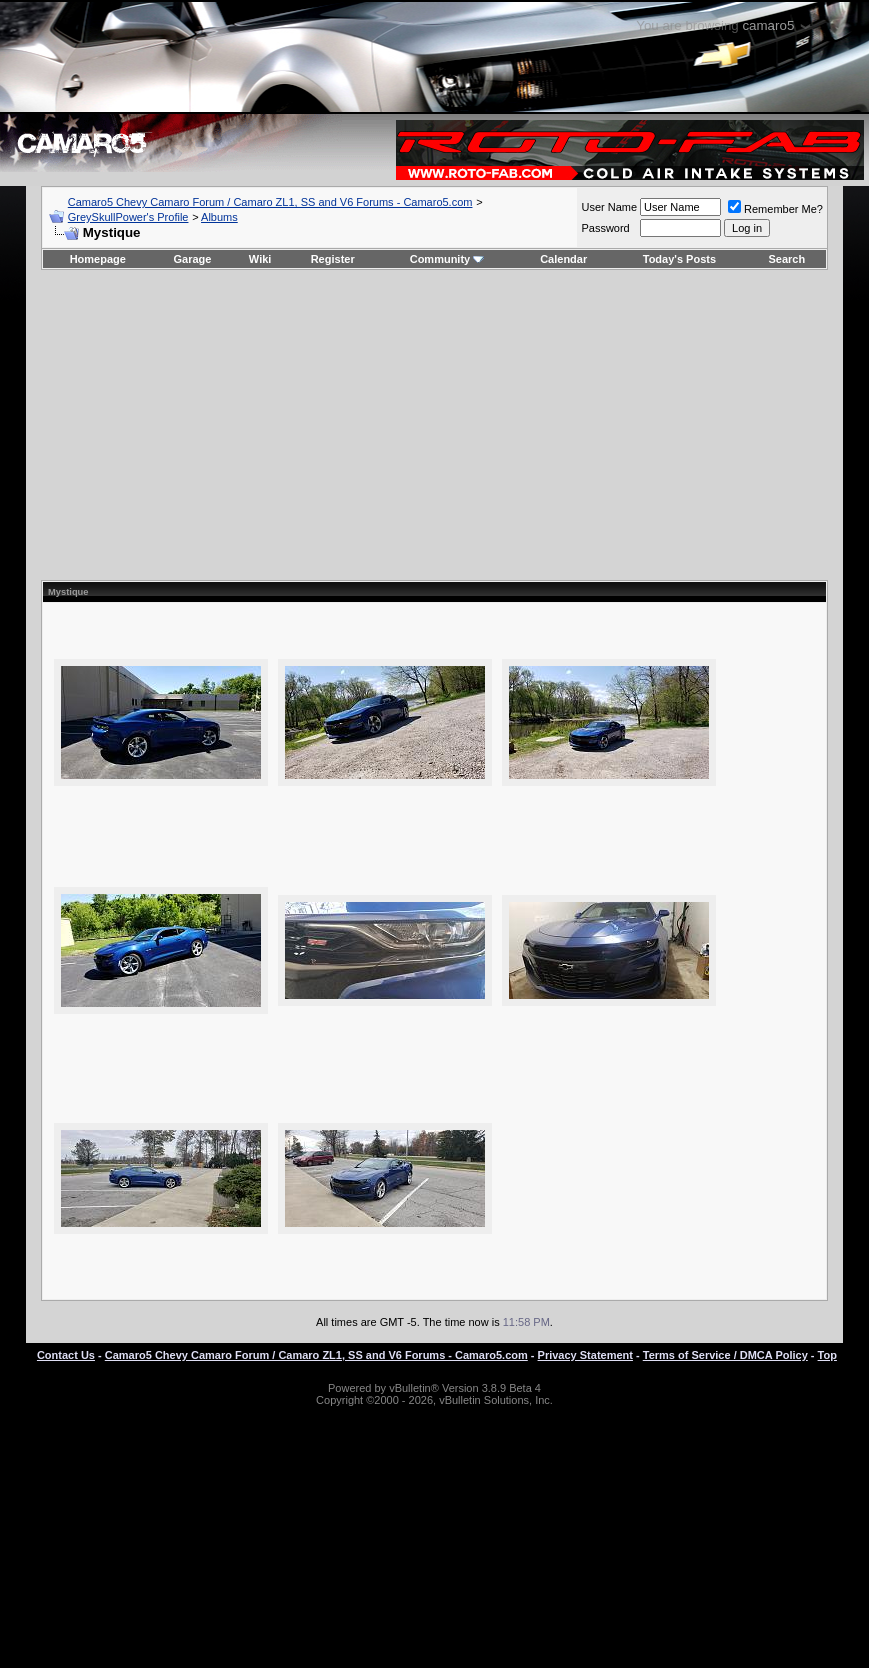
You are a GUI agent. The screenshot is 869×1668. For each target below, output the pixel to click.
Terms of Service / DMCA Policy (725, 1355)
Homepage (98, 259)
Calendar (563, 259)
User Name (609, 207)
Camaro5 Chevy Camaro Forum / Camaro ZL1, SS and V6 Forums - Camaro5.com (270, 202)
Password (605, 228)
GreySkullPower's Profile (128, 217)
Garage (193, 259)
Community (447, 259)
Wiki (260, 259)
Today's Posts (679, 259)
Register (333, 259)
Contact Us (66, 1355)
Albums (219, 217)
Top (827, 1355)
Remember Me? (775, 209)
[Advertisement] (434, 425)
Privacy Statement (585, 1355)
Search (787, 259)
